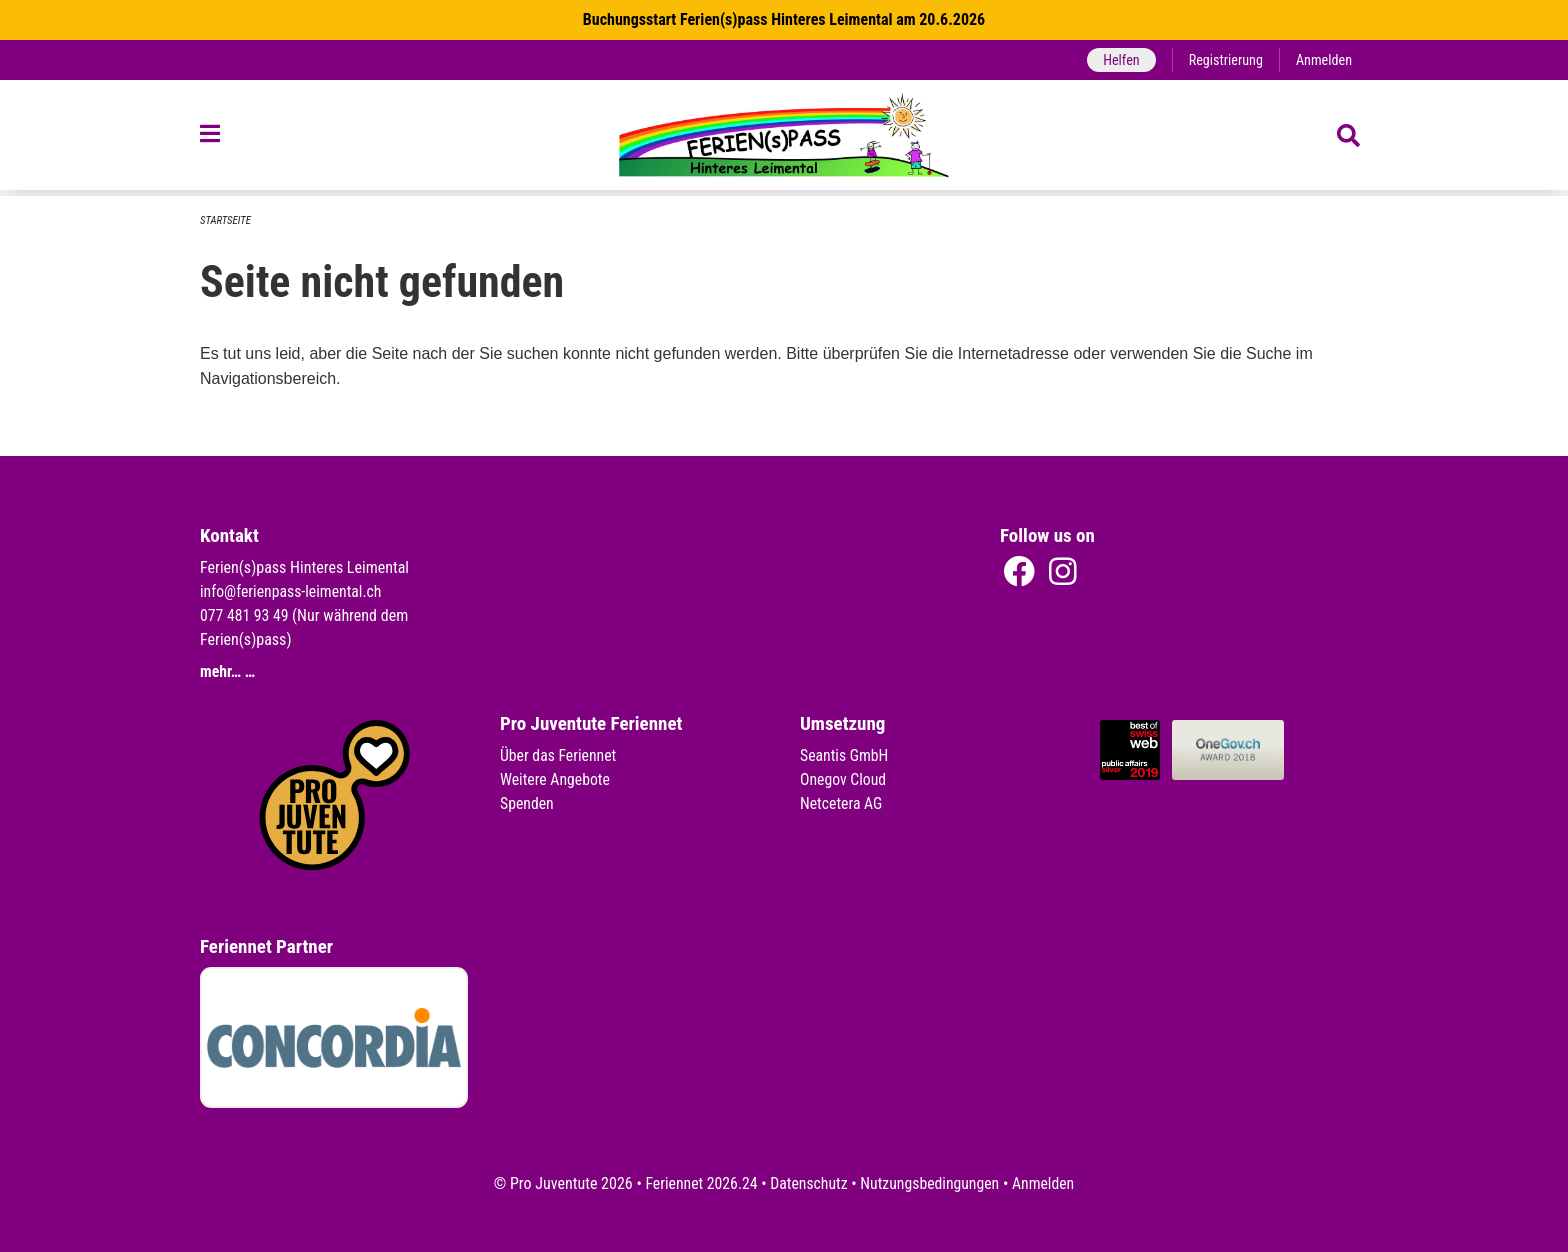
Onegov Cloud (844, 779)
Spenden (527, 803)
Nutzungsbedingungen (930, 1183)
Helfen (1118, 59)
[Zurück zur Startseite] (784, 138)
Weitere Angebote (556, 779)
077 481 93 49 (245, 615)
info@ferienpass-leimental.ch (292, 591)
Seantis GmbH (845, 755)
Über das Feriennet (559, 755)
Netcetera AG (842, 803)
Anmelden (1323, 59)
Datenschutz (808, 1183)
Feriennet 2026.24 (699, 1183)
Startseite (226, 220)
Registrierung (1224, 59)
